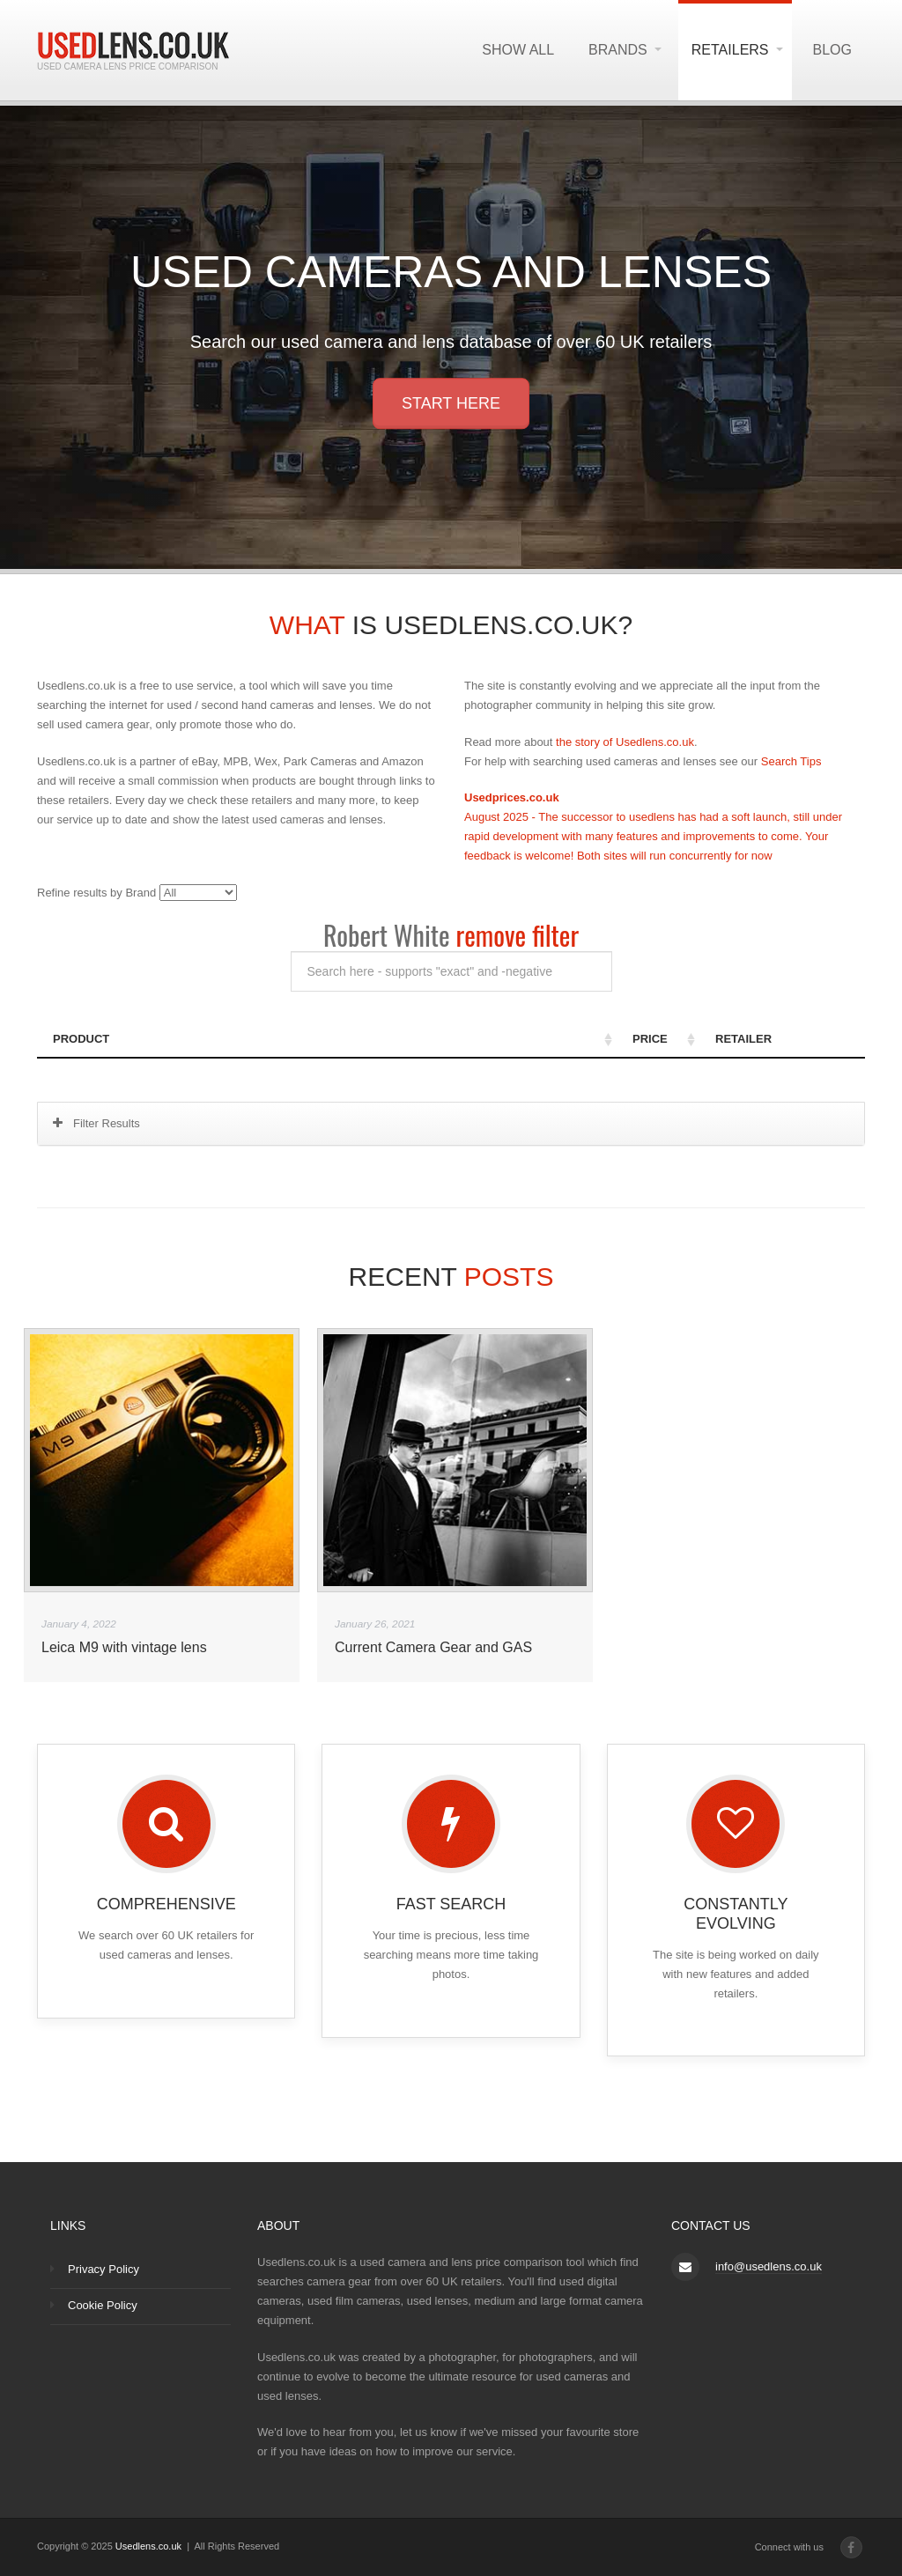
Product (81, 1038)
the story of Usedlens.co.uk (625, 742)
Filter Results (106, 1123)
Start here (451, 403)
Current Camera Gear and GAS (433, 1647)
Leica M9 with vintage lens (124, 1647)
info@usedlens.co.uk (768, 2266)
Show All (518, 49)
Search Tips (791, 761)
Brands (617, 49)
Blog (832, 49)
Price (650, 1038)
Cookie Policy (102, 2305)
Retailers (730, 49)
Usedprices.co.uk (511, 797)
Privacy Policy (103, 2269)
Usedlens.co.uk (148, 2546)
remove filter (517, 935)
